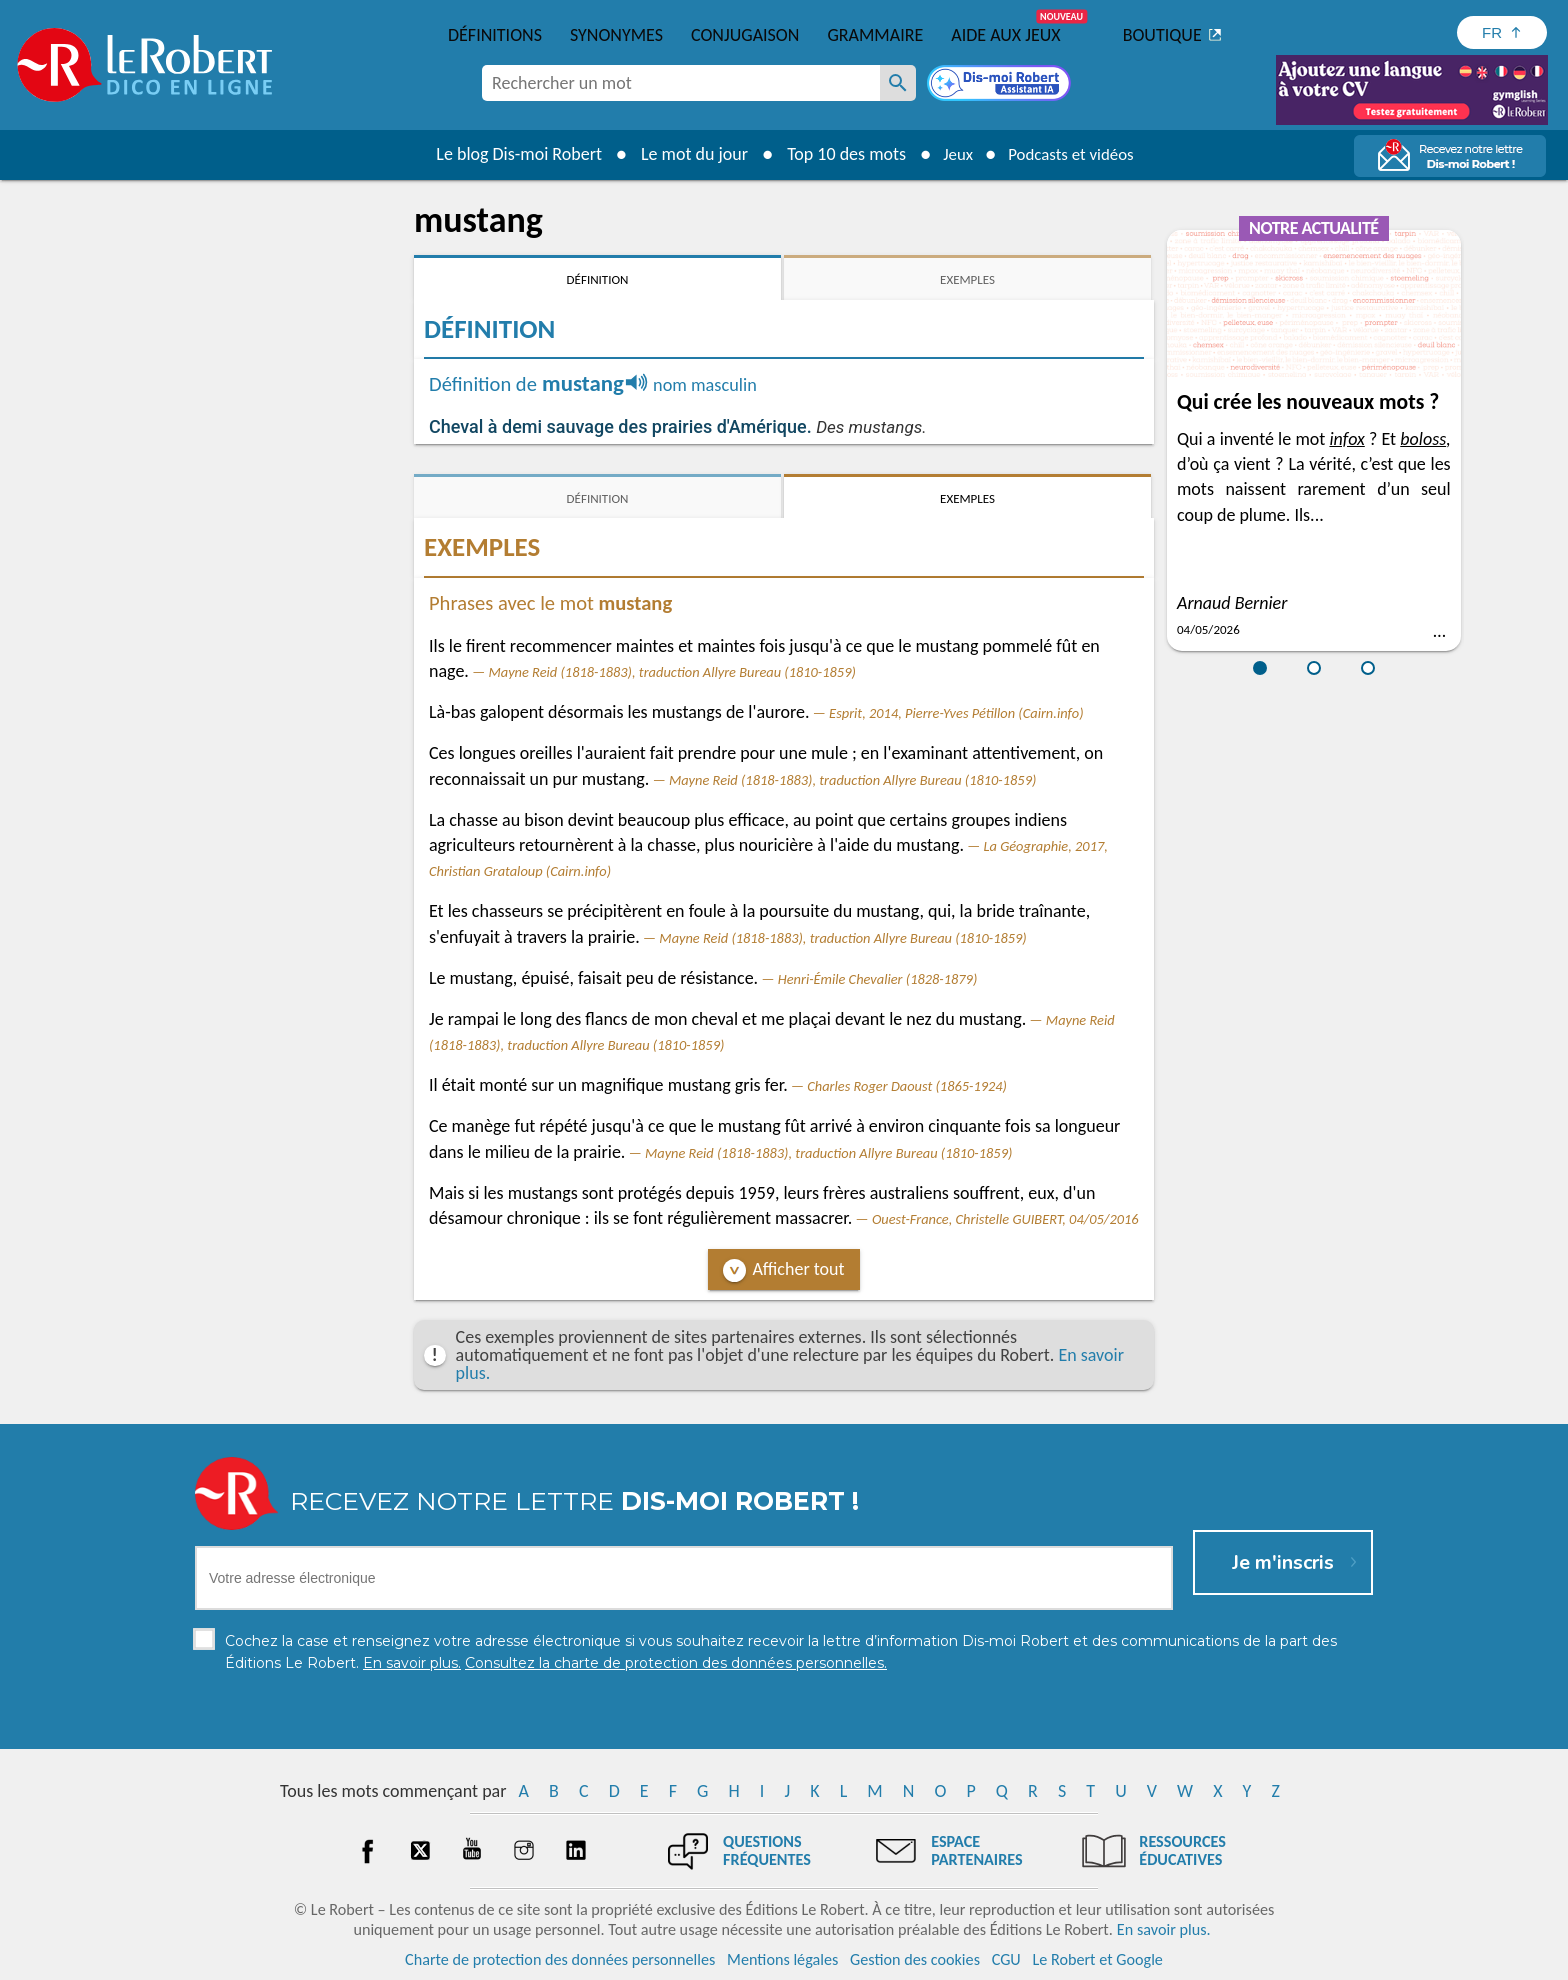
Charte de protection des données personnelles (560, 1959)
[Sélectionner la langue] (1502, 32)
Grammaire (875, 35)
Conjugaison (745, 35)
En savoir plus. (1164, 1929)
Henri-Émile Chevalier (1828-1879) (878, 979)
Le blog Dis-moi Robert (510, 154)
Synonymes (616, 35)
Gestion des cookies (915, 1959)
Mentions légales (782, 1959)
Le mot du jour (685, 154)
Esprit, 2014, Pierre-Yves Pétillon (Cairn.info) (956, 713)
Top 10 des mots (837, 154)
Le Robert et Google (1097, 1959)
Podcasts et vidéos (1074, 154)
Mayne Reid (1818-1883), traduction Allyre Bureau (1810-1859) (671, 672)
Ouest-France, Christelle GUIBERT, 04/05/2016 (1005, 1219)
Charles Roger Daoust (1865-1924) (907, 1086)
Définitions (495, 35)
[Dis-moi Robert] (1001, 85)
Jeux (952, 154)
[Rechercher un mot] (898, 83)
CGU (1006, 1959)
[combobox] (681, 83)
